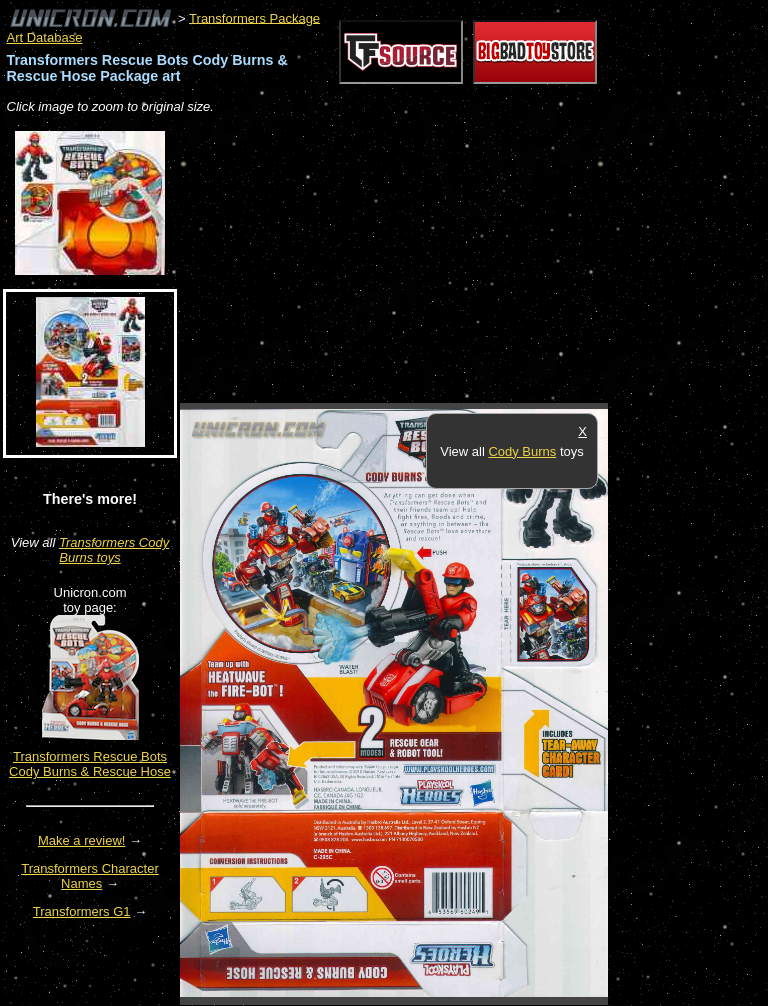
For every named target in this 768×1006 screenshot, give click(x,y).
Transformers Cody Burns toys (114, 550)
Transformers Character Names (90, 876)
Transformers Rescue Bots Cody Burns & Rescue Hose (90, 764)
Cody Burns (522, 451)
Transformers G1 (82, 911)
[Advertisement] (414, 260)
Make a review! (81, 840)
